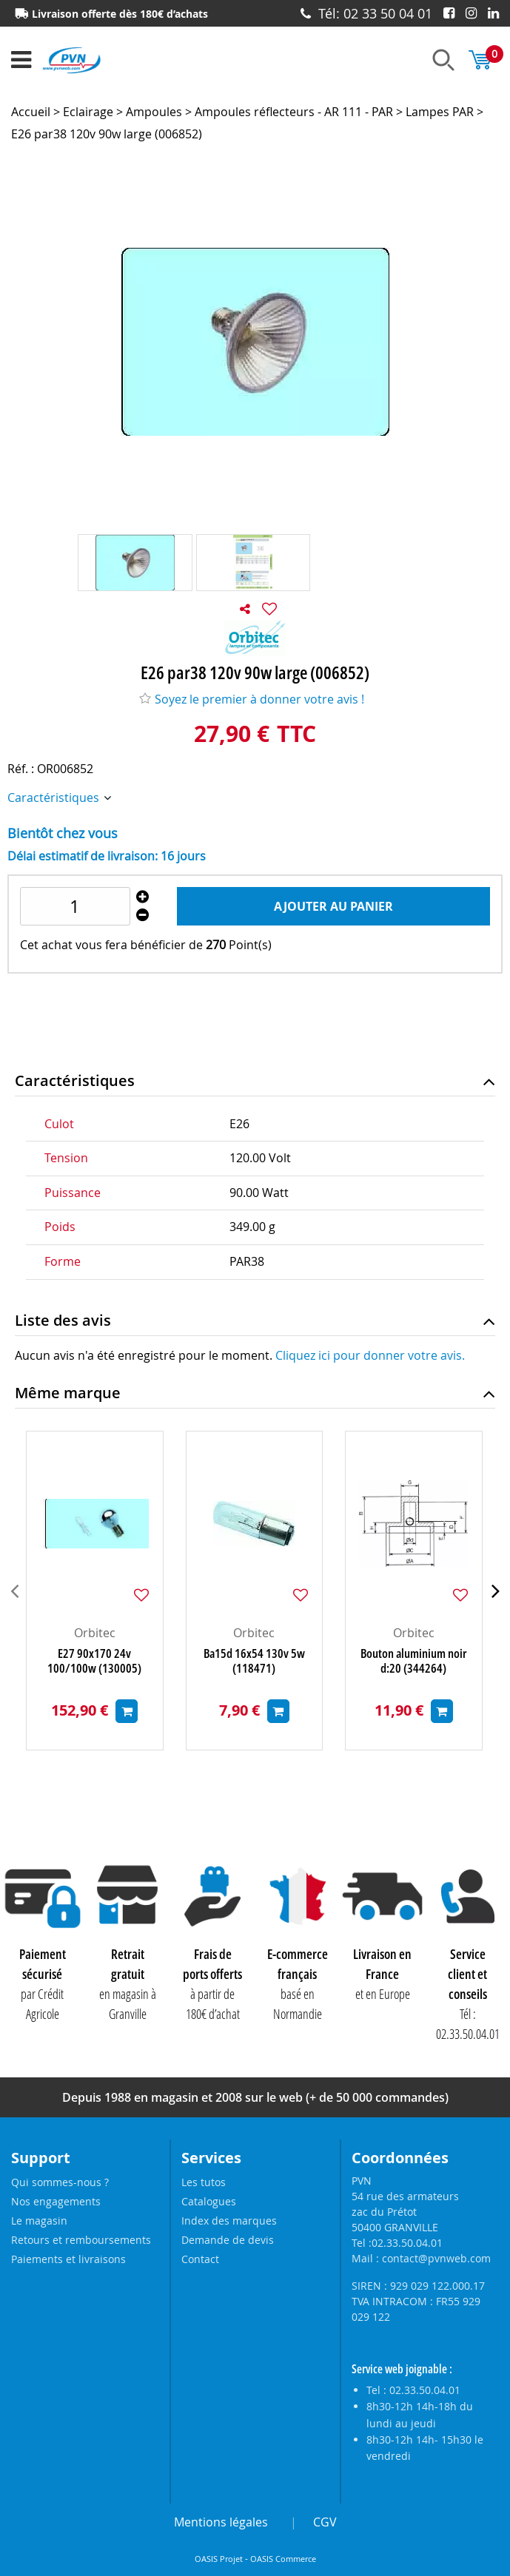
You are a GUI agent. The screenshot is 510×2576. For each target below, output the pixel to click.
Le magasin (39, 2220)
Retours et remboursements (81, 2240)
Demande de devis (227, 2240)
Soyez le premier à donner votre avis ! (251, 699)
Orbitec (94, 1633)
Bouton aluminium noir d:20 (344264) (413, 1661)
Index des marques (229, 2220)
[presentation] (14, 1590)
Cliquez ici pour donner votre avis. (370, 1355)
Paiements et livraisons (68, 2259)
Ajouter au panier (333, 906)
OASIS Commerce (283, 2559)
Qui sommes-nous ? (60, 2182)
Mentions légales (221, 2522)
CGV (325, 2522)
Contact (200, 2259)
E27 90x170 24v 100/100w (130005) (94, 1661)
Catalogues (208, 2201)
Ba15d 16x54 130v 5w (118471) (254, 1661)
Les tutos (203, 2182)
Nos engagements (56, 2201)
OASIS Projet (219, 2559)
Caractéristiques (54, 797)
